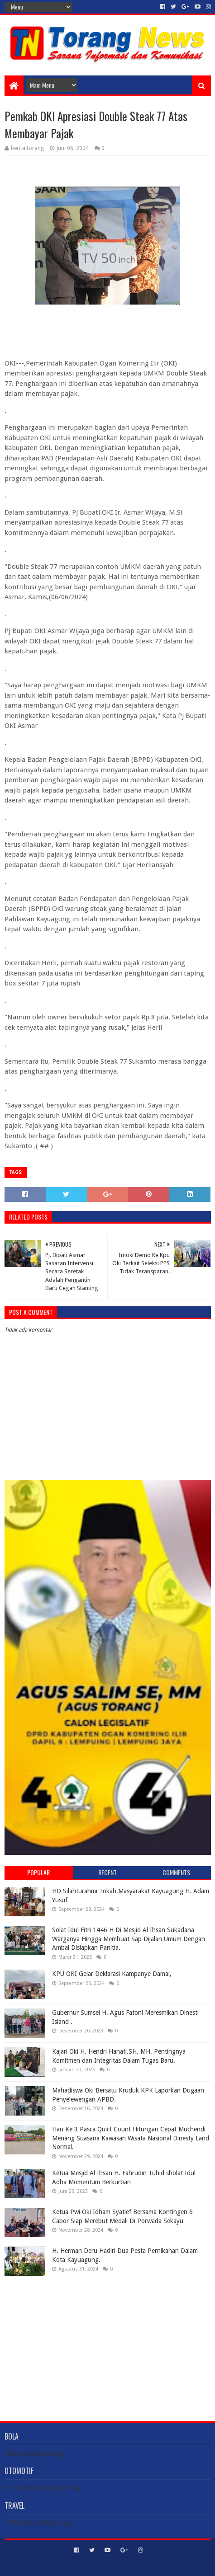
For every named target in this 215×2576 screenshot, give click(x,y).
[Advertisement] (108, 2341)
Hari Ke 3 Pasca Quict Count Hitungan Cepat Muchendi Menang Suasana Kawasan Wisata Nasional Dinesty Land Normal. (130, 2138)
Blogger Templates (146, 2565)
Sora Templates (94, 2565)
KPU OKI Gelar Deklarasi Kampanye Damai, (112, 1973)
